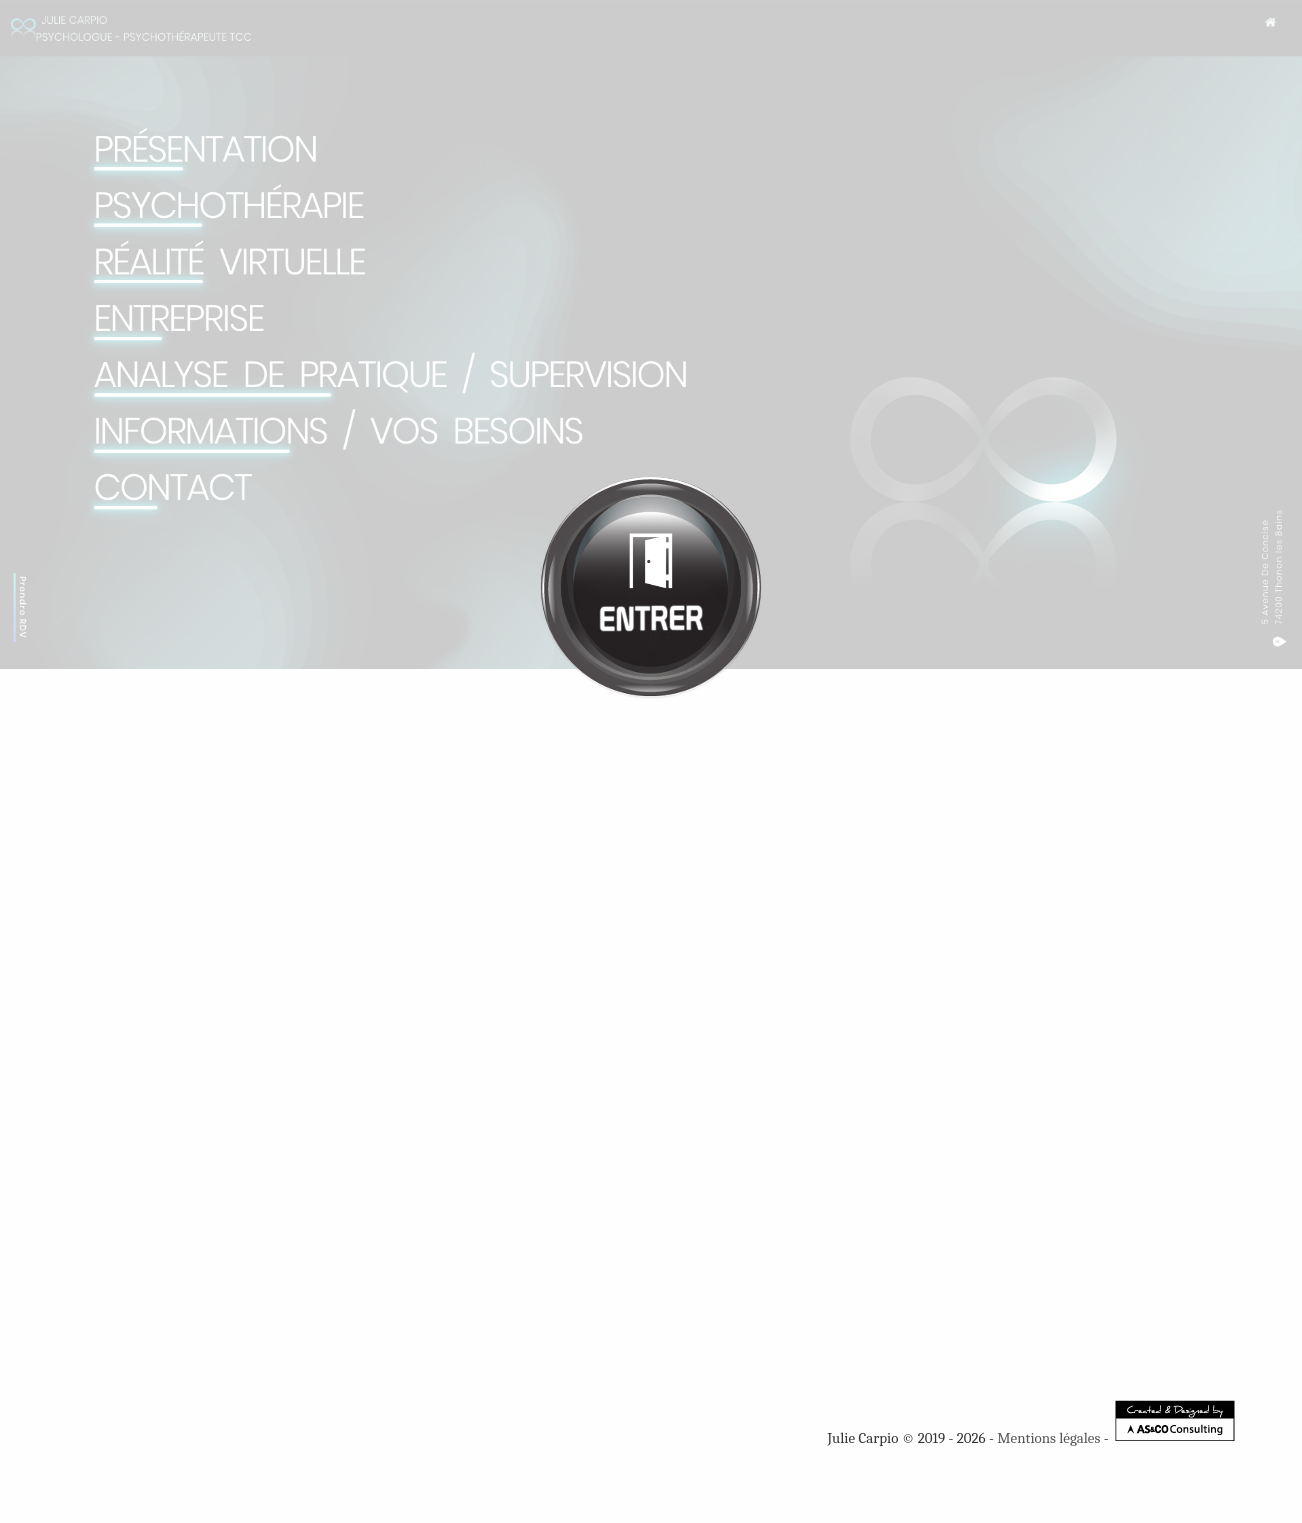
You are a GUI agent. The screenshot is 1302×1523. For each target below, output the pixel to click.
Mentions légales (1048, 1438)
